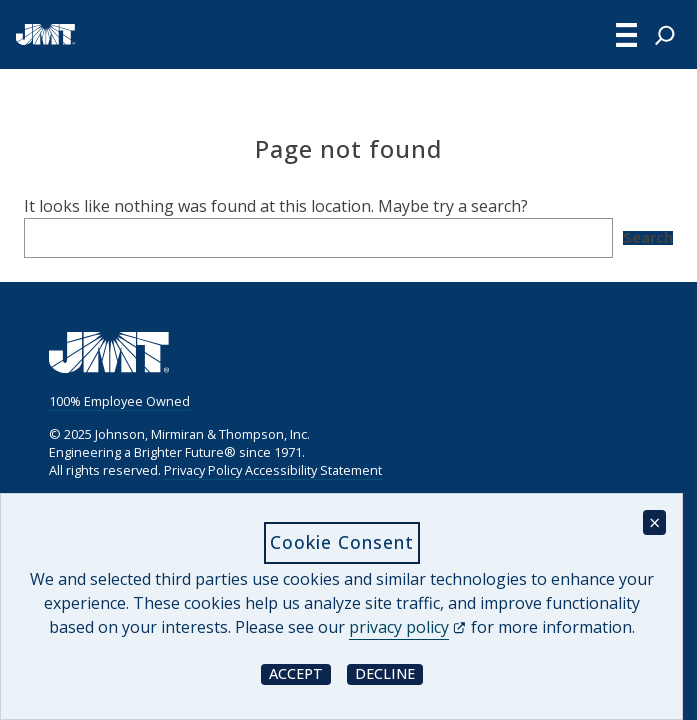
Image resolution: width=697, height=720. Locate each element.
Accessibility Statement (313, 470)
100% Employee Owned (119, 401)
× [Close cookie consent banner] (654, 522)
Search (648, 238)
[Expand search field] (665, 35)
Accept (300, 673)
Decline (389, 673)
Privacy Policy (203, 470)
